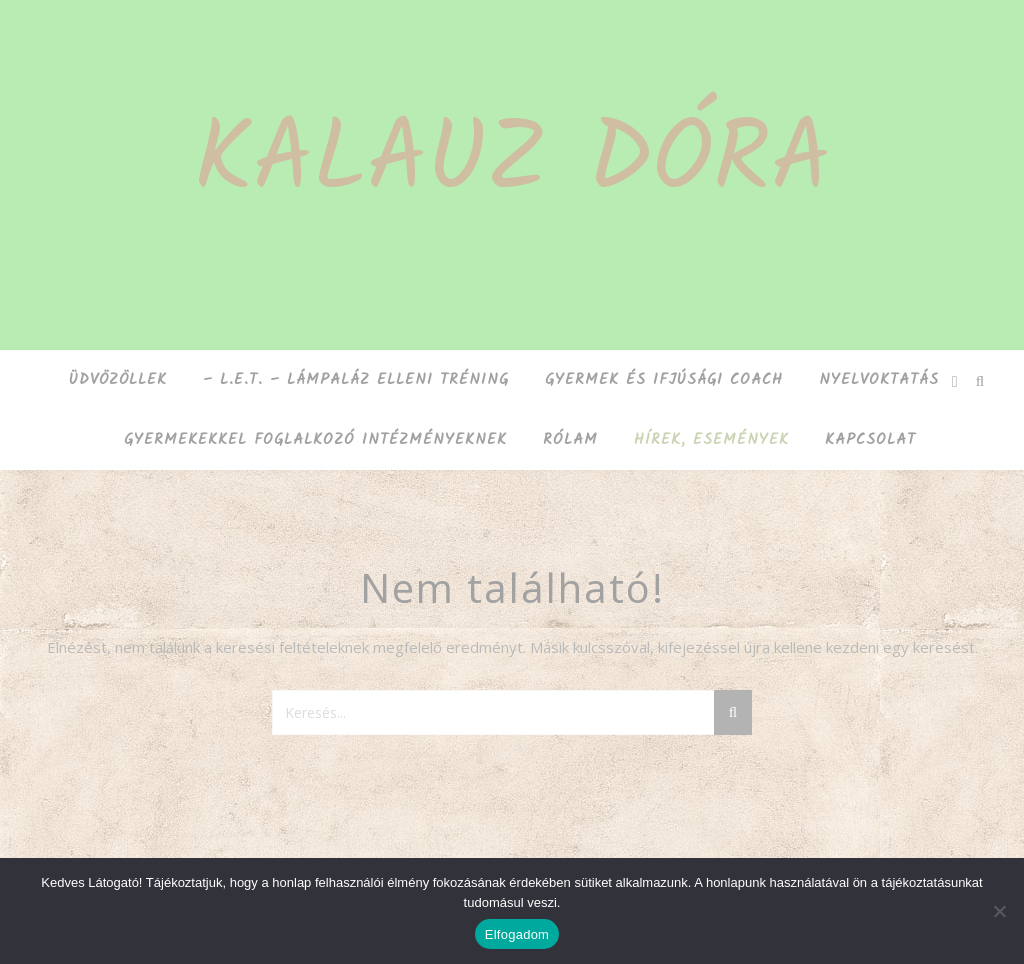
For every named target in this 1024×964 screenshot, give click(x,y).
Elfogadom (517, 934)
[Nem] (999, 911)
